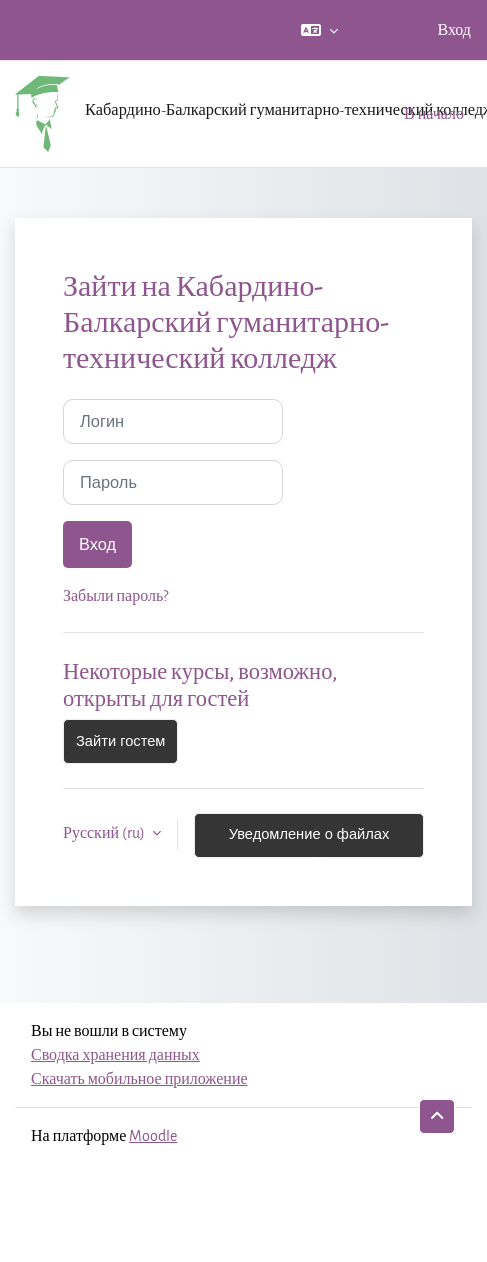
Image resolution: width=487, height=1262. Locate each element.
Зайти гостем (120, 741)
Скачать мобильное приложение (139, 1078)
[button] (319, 30)
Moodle (153, 1135)
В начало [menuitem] (434, 113)
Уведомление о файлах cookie (309, 842)
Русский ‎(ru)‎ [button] (105, 832)
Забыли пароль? (115, 595)
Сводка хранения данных (115, 1054)
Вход (454, 29)
